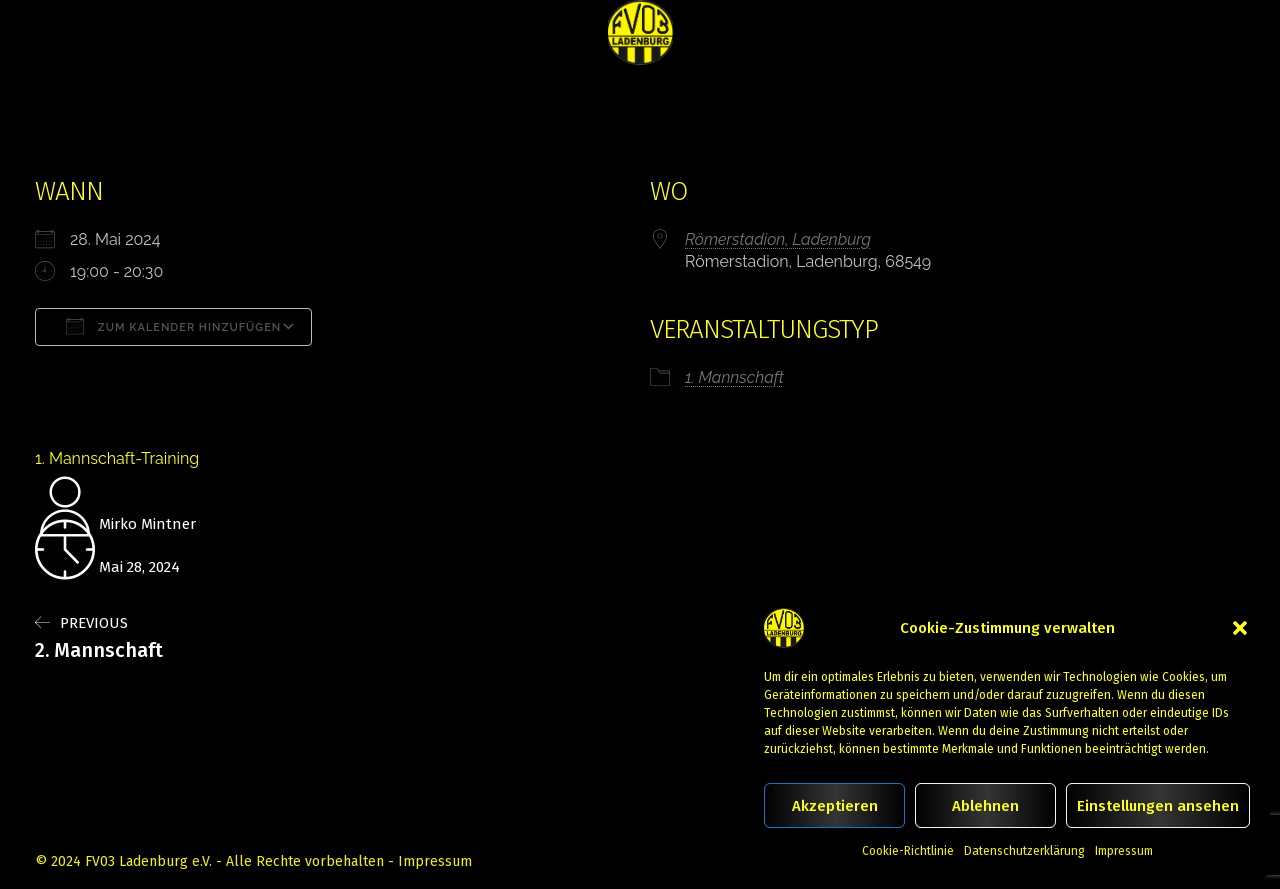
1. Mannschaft (734, 377)
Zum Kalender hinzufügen (173, 326)
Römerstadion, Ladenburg (778, 239)
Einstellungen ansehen (1158, 806)
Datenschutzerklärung (1024, 851)
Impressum (1124, 851)
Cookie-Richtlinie (908, 851)
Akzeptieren (835, 806)
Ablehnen (985, 806)
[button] (1240, 628)
